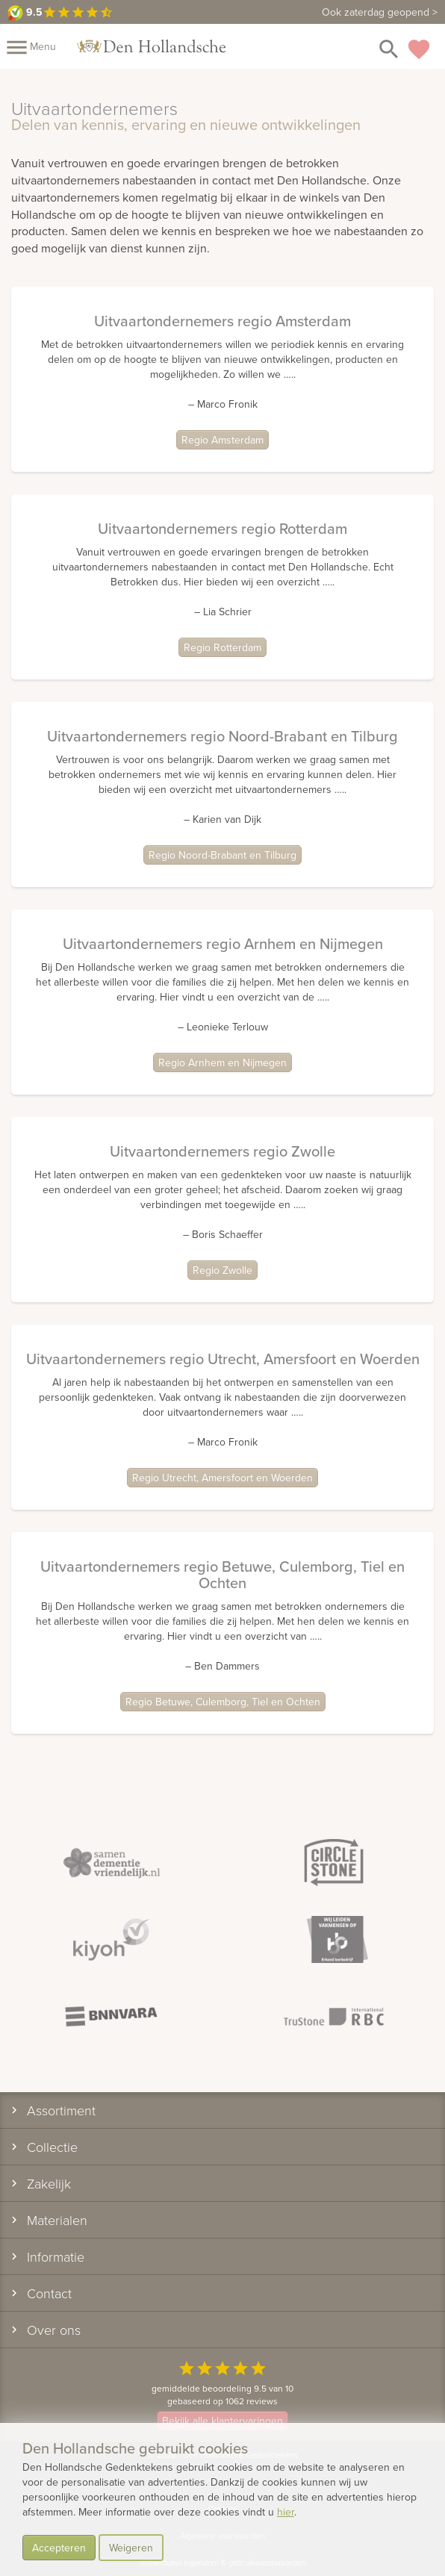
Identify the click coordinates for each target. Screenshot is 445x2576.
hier (285, 2511)
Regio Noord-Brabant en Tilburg (222, 854)
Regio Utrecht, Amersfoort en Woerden (222, 1477)
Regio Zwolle (222, 1270)
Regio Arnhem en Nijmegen (222, 1062)
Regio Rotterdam (222, 647)
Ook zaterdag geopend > (380, 11)
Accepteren (59, 2547)
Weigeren (131, 2547)
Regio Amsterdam (222, 439)
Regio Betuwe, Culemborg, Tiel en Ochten (222, 1701)
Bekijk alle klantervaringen (222, 2420)
